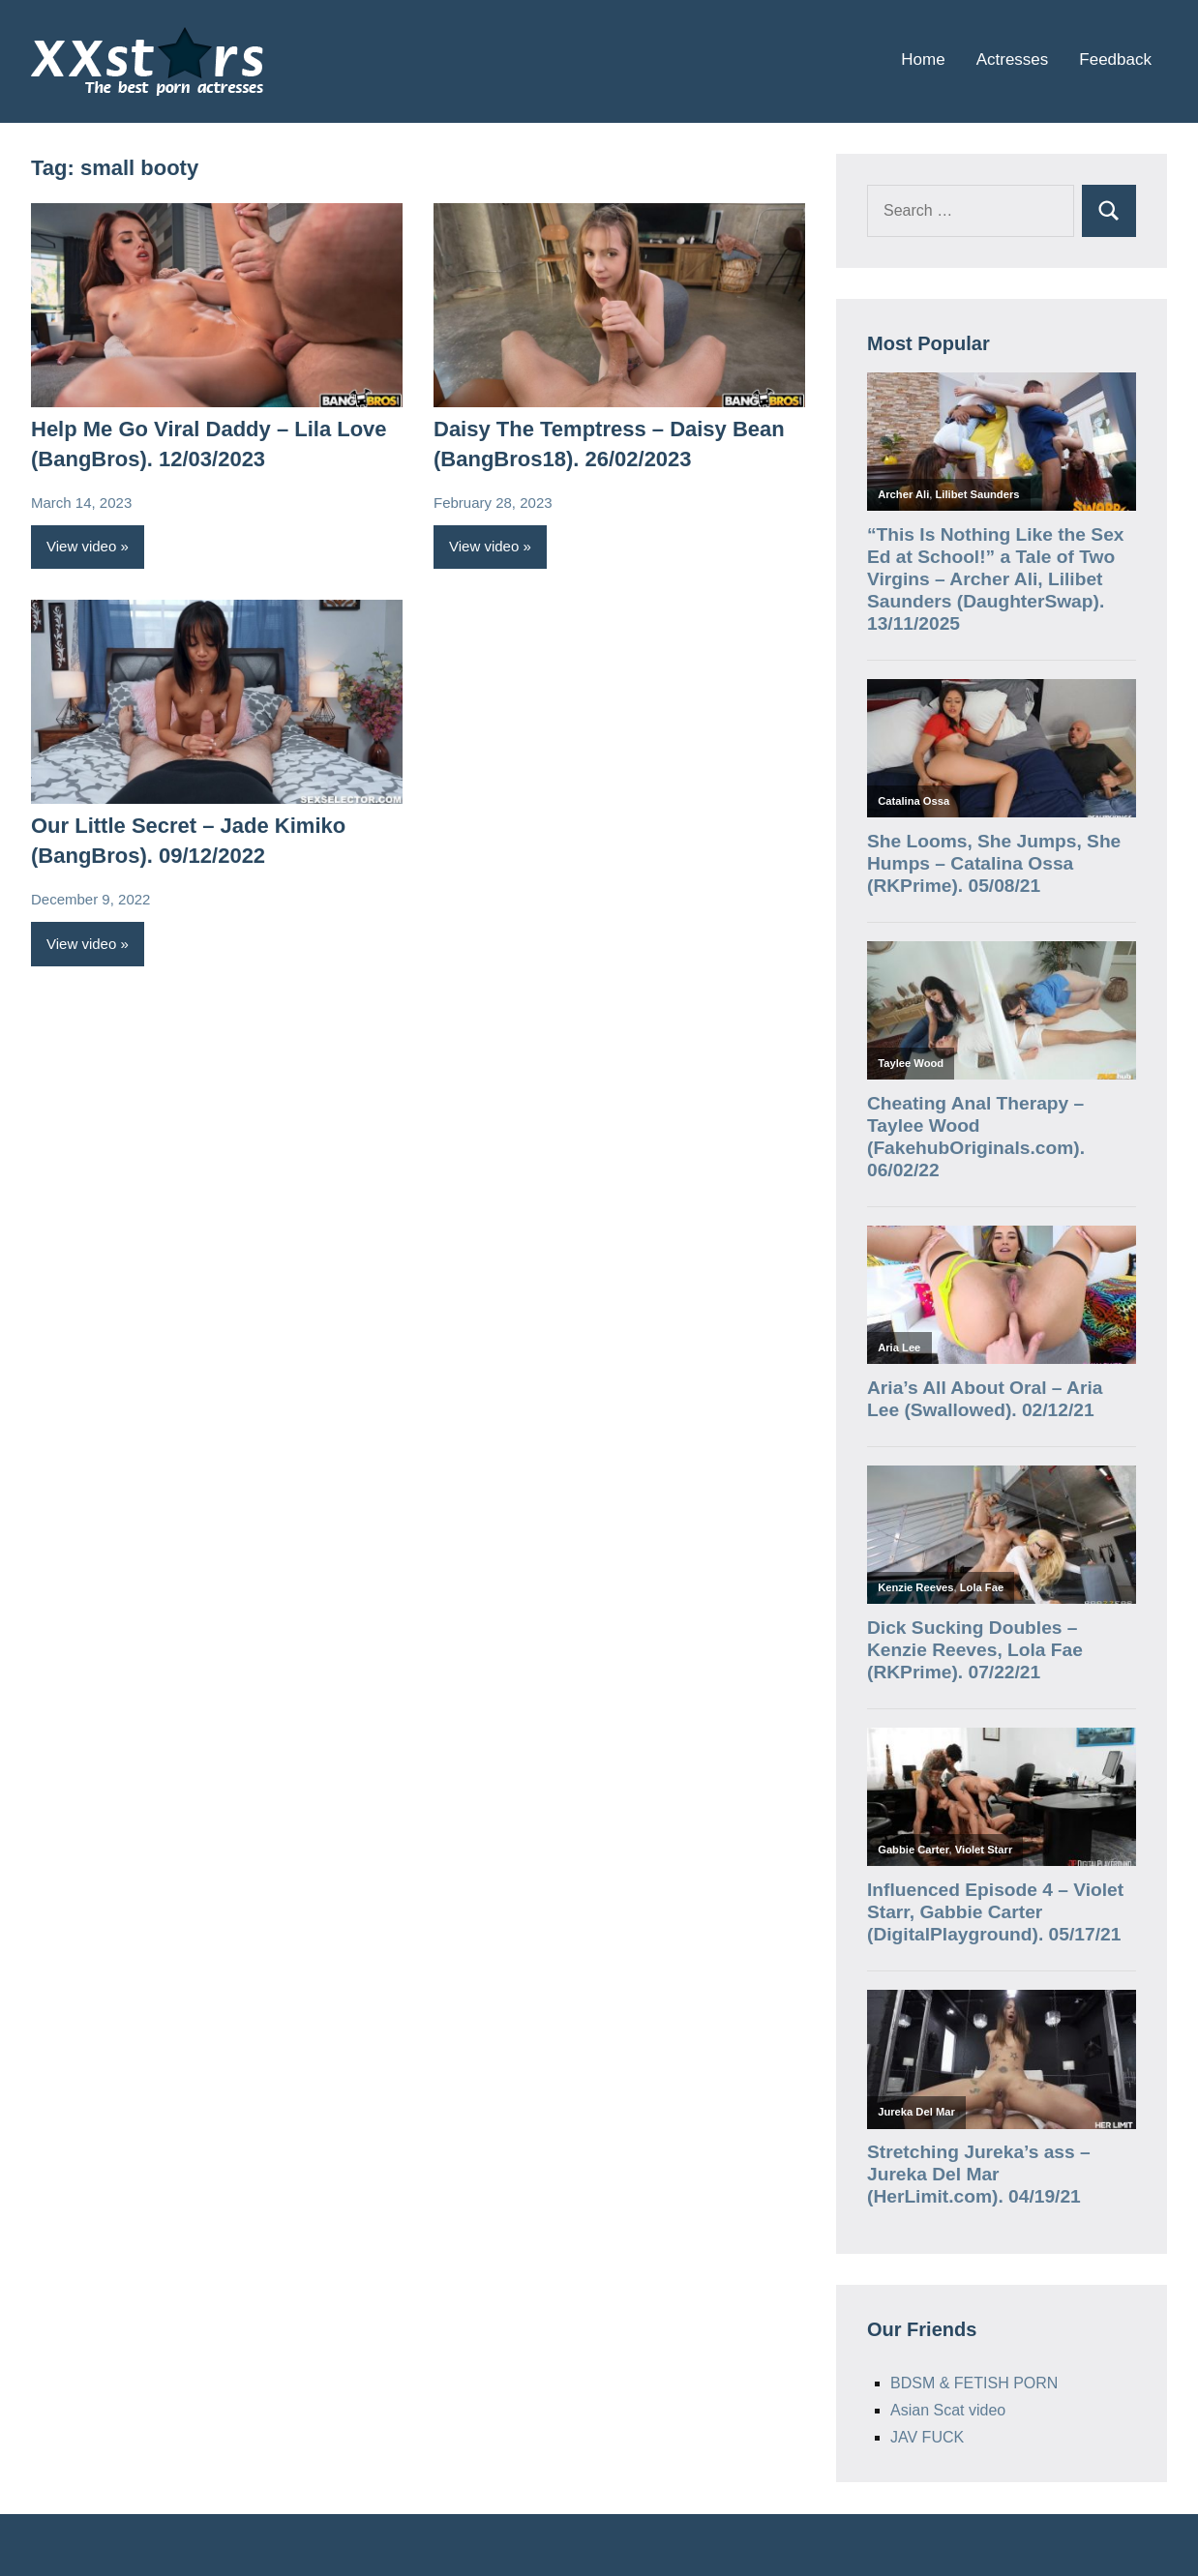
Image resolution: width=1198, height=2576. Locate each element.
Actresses (1012, 59)
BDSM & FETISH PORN (974, 2383)
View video (81, 546)
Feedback (1115, 59)
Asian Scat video (947, 2410)
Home (922, 59)
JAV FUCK (927, 2437)
